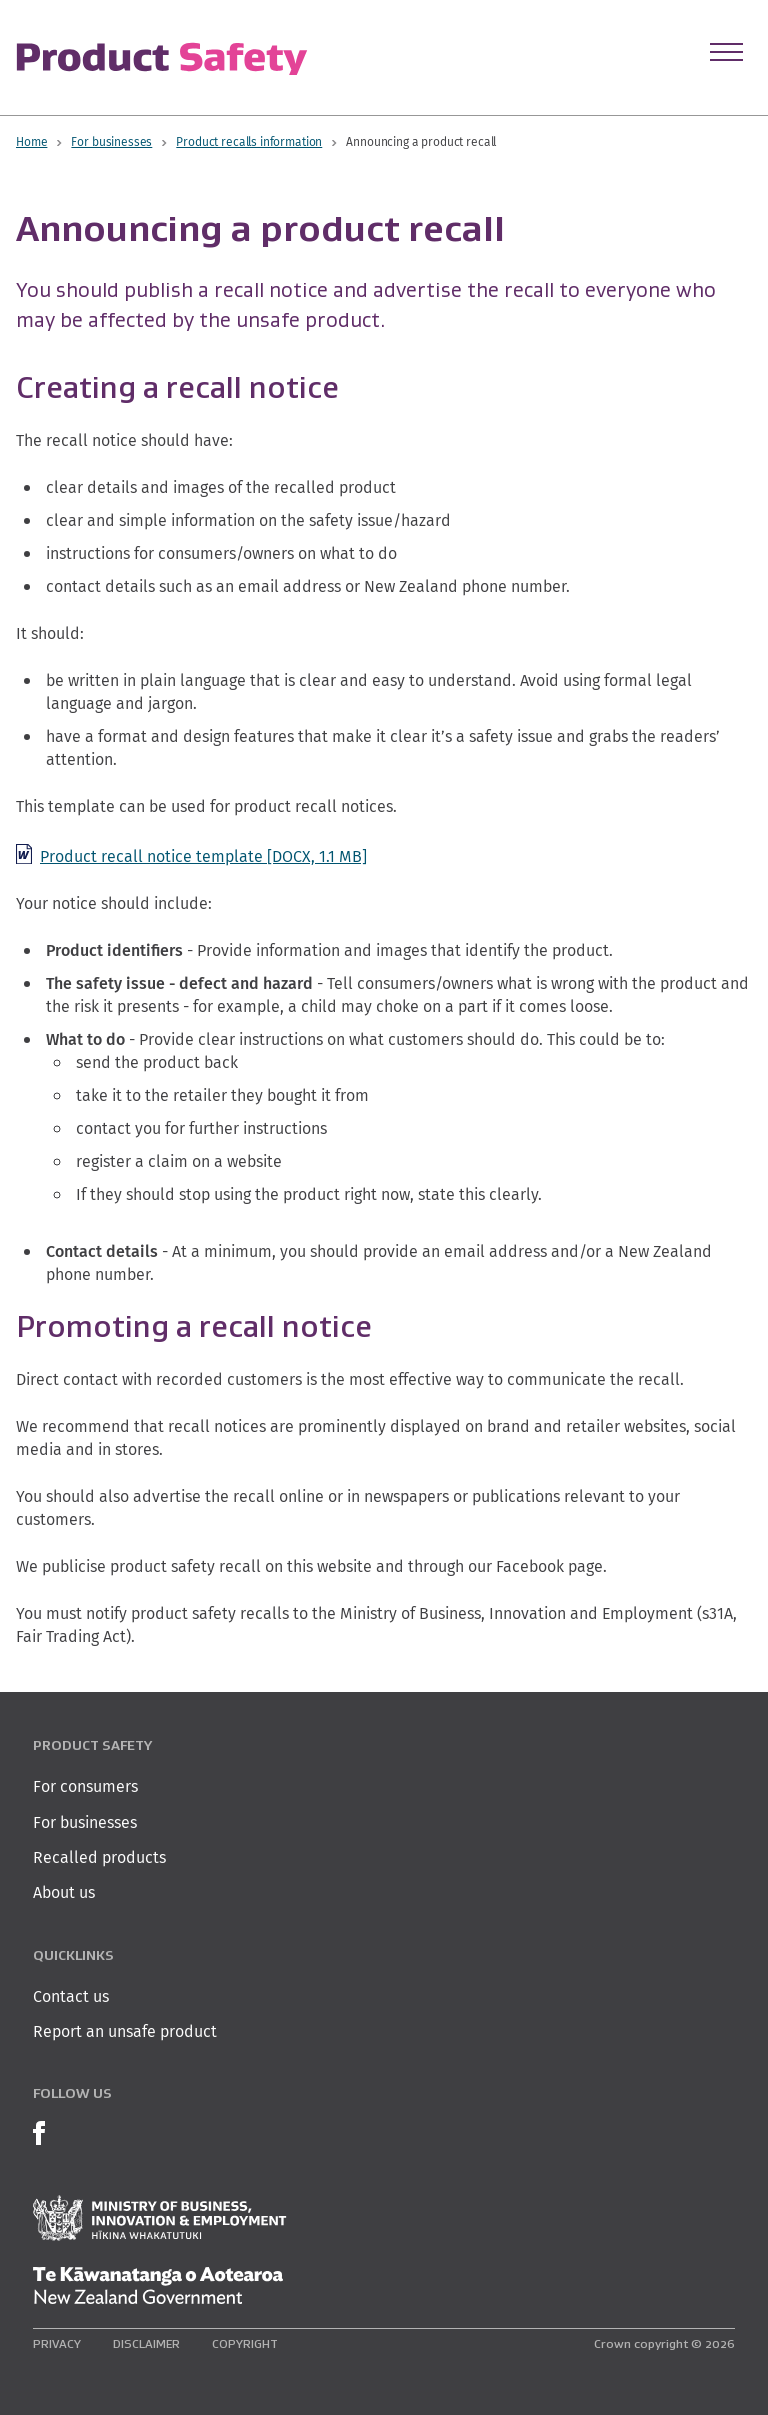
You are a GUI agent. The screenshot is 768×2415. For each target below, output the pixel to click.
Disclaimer (146, 2343)
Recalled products (99, 1857)
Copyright (245, 2343)
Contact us (71, 1996)
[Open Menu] (726, 52)
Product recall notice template (203, 856)
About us (64, 1892)
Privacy (57, 2343)
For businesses (111, 141)
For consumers (85, 1786)
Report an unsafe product (125, 2031)
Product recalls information (249, 141)
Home (31, 141)
